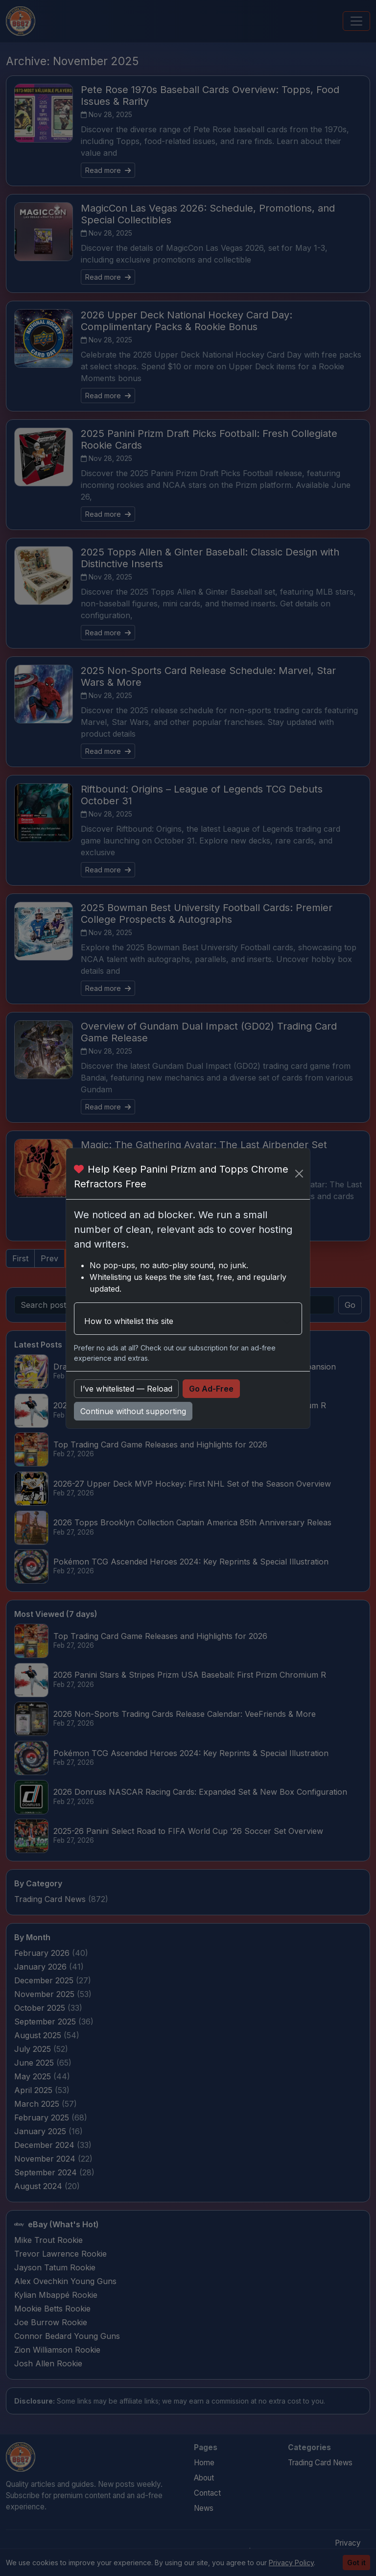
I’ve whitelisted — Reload (126, 1389)
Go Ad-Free (211, 1389)
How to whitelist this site (128, 1321)
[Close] (299, 1173)
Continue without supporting (133, 1411)
